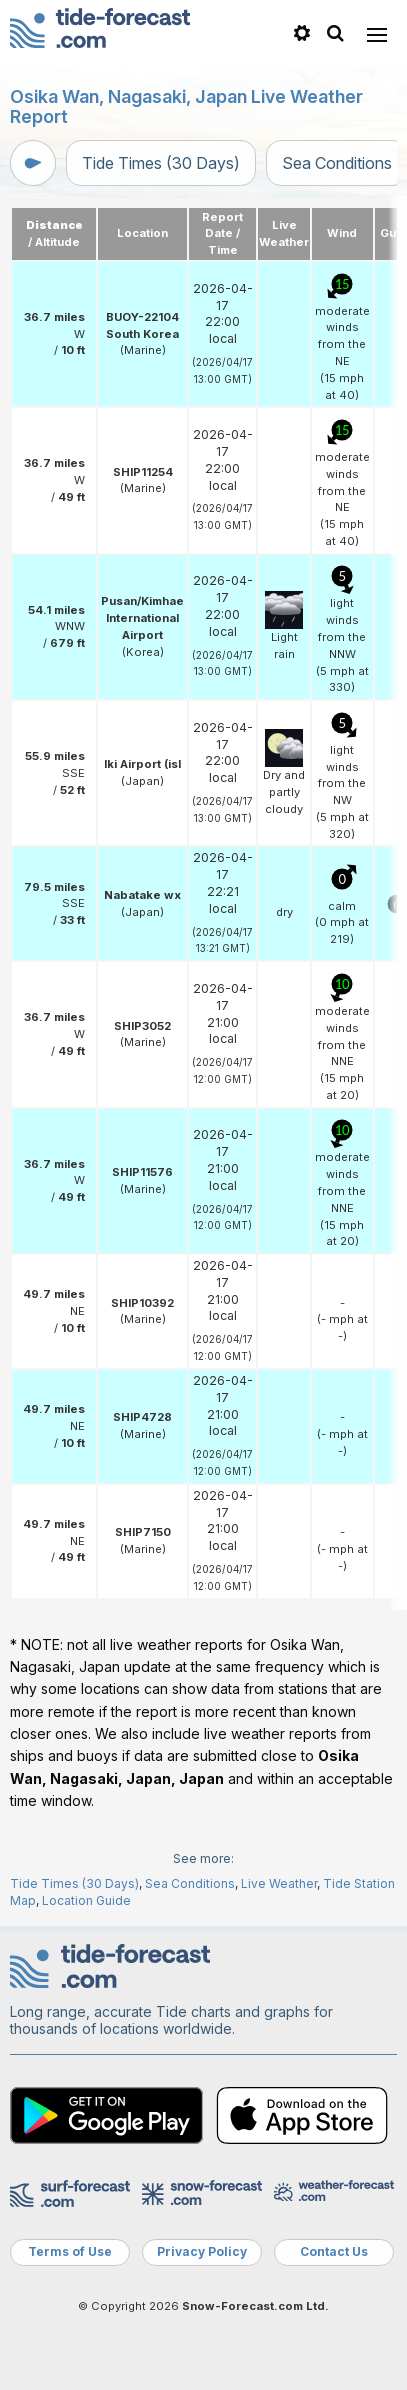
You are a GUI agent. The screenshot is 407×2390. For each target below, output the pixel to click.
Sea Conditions (190, 1883)
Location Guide (86, 1900)
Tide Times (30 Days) (161, 163)
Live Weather (279, 1883)
